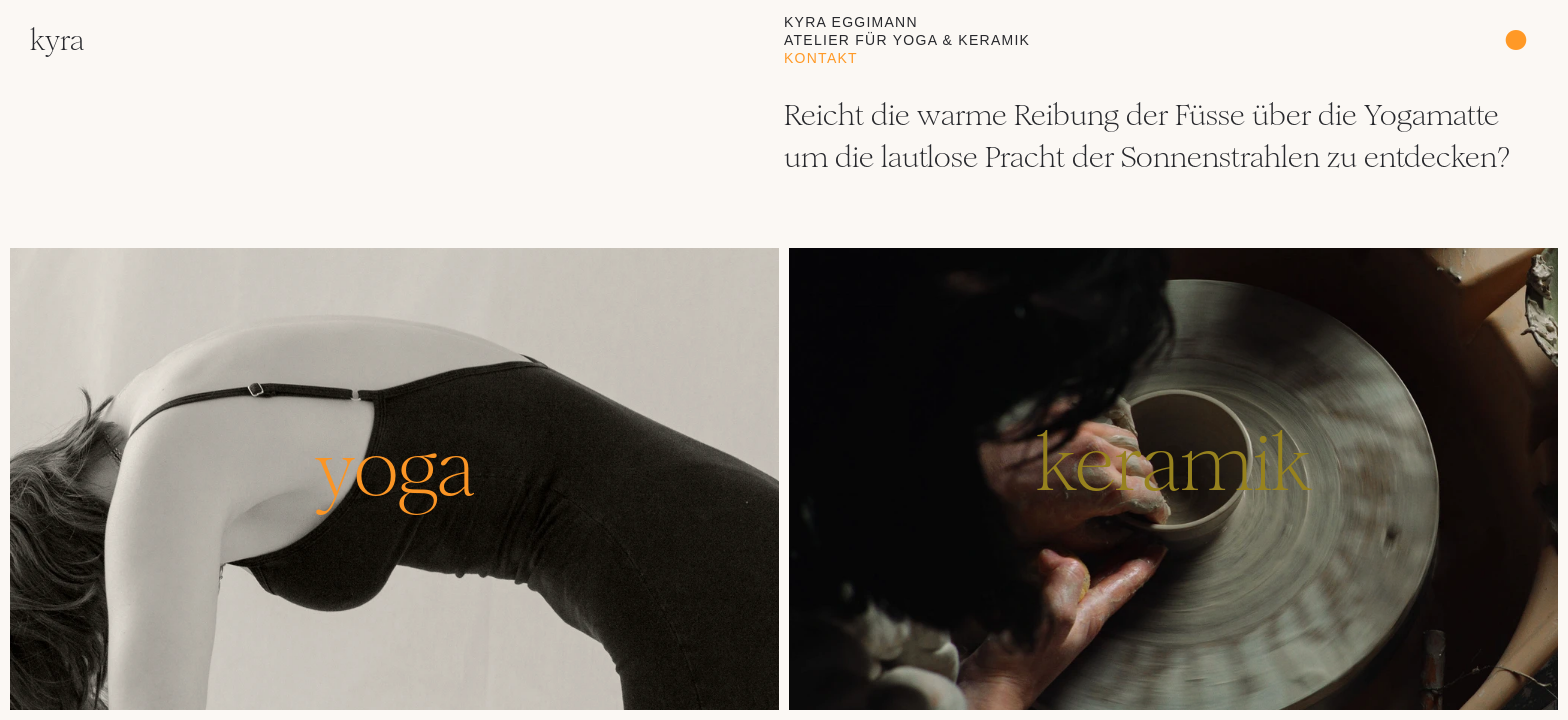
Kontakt (821, 58)
